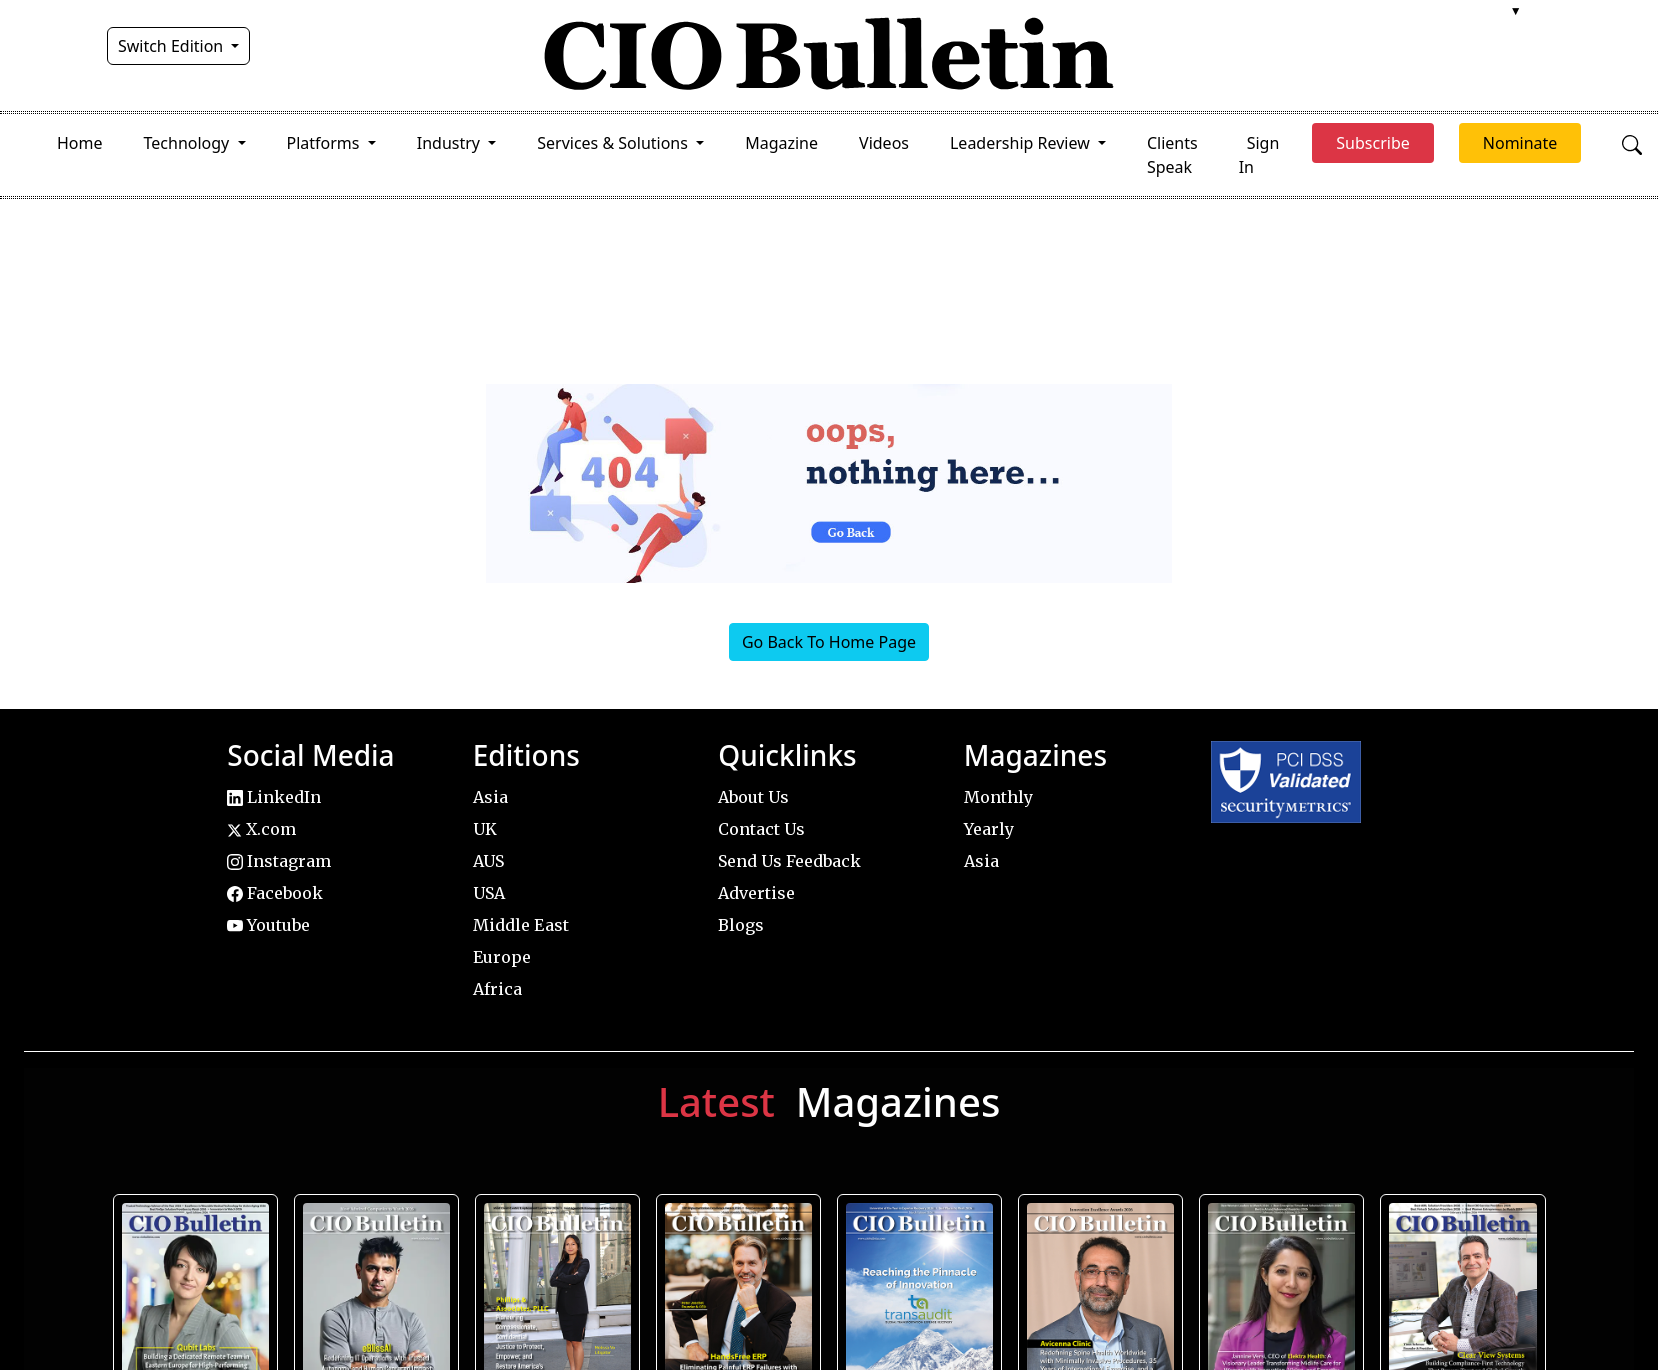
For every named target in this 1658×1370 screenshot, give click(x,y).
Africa (497, 989)
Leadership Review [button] (1022, 143)
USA (489, 893)
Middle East (521, 925)
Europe (502, 957)
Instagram (279, 861)
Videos (884, 143)
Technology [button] (189, 143)
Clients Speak (1172, 155)
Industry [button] (450, 143)
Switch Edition (173, 46)
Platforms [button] (325, 143)
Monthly (998, 797)
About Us (753, 797)
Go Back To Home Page (829, 642)
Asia (490, 797)
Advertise (756, 893)
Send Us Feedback (789, 861)
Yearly (989, 829)
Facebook (275, 893)
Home (80, 143)
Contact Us (761, 829)
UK (485, 829)
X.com (261, 829)
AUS (488, 861)
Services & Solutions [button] (614, 143)
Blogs (741, 925)
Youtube (268, 925)
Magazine (781, 143)
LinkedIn (274, 797)
